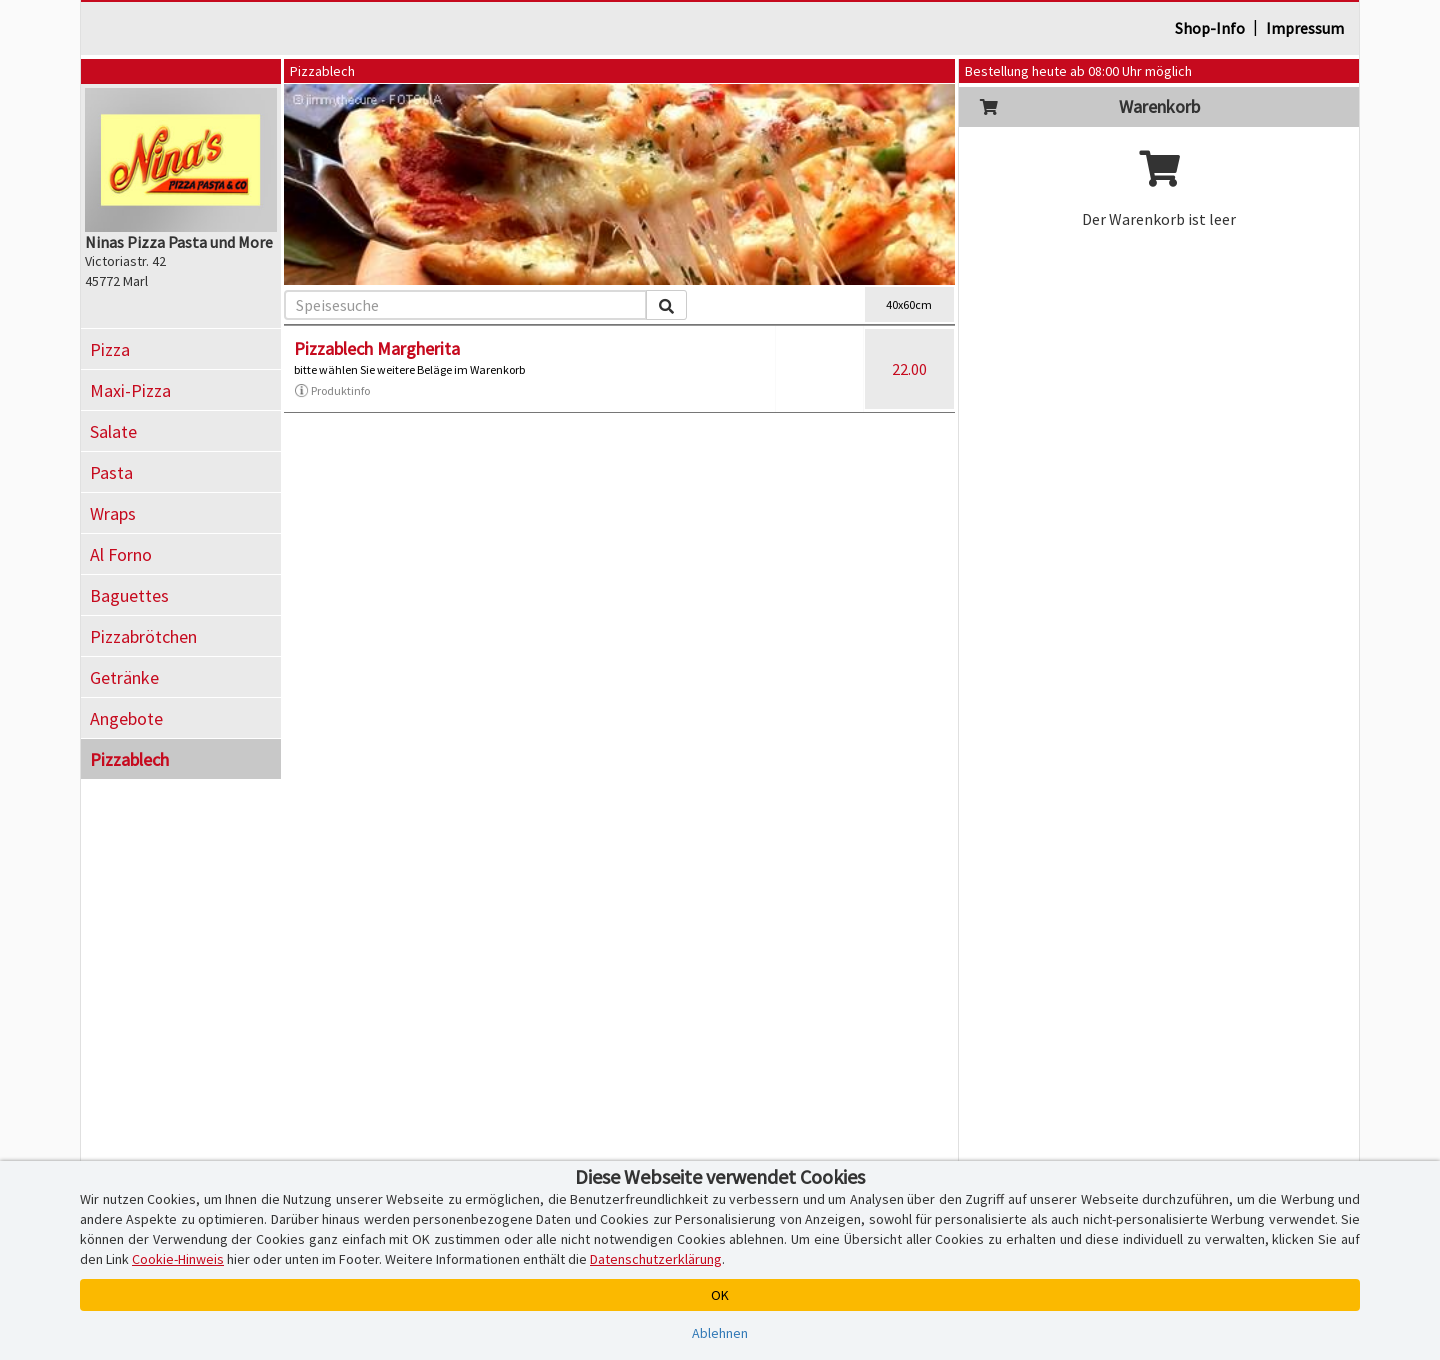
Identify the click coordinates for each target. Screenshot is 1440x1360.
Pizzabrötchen (143, 636)
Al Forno (121, 554)
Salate (113, 431)
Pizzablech (129, 759)
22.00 (909, 369)
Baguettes (129, 595)
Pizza (110, 349)
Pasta (111, 472)
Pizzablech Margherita (377, 348)
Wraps (113, 513)
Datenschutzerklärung (656, 1259)
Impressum (1305, 28)
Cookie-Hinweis (178, 1259)
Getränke (124, 677)
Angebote (126, 718)
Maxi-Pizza (130, 390)
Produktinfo (332, 391)
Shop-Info (1210, 28)
